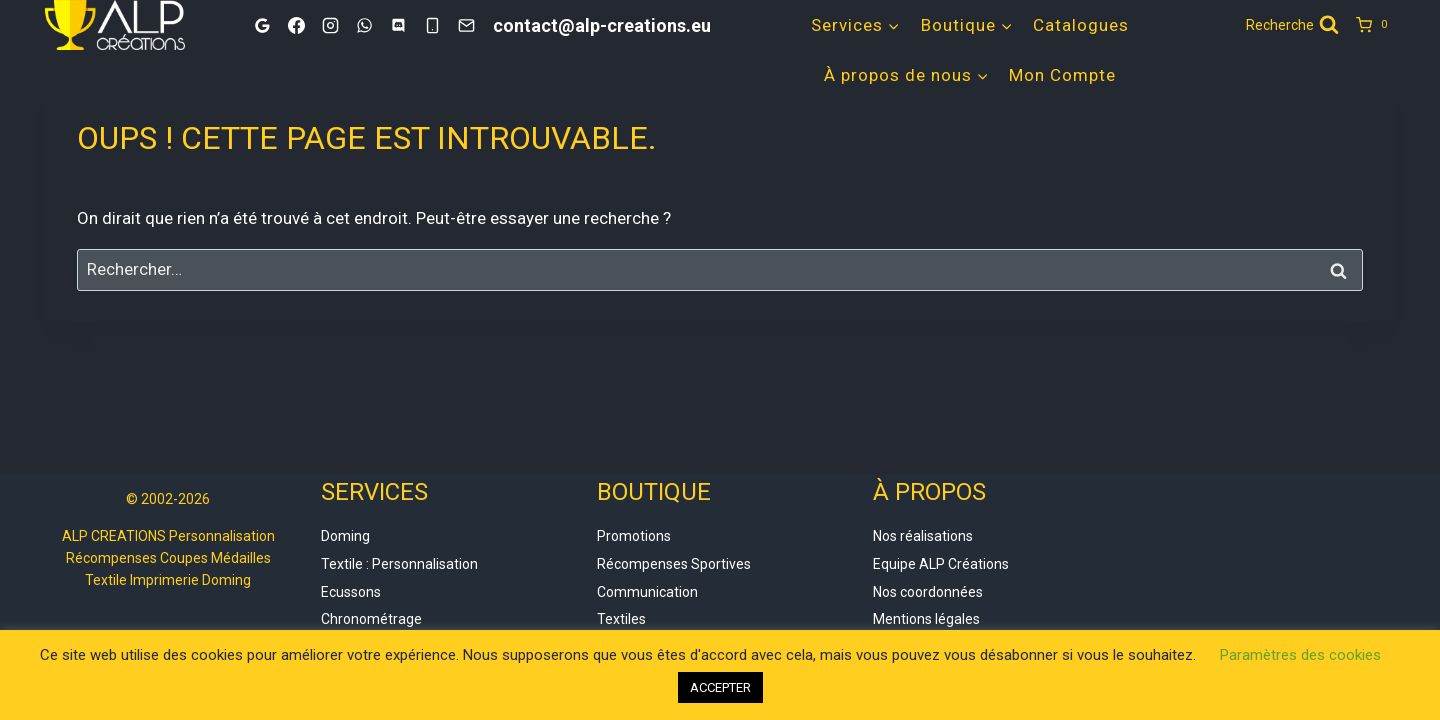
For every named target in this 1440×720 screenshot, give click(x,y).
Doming (345, 536)
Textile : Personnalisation (399, 564)
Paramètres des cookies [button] (1300, 655)
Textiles (621, 619)
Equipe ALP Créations (941, 564)
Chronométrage (371, 619)
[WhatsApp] (364, 25)
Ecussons (351, 592)
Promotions (634, 536)
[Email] (466, 25)
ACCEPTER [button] (720, 687)
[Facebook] (296, 25)
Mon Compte (1062, 75)
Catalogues (1081, 25)
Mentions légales (926, 619)
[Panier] (1375, 25)
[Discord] (398, 25)
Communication (647, 592)
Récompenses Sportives (674, 564)
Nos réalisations (923, 536)
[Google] (262, 25)
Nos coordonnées (928, 592)
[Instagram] (330, 25)
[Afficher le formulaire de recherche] (1292, 25)
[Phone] (432, 25)
